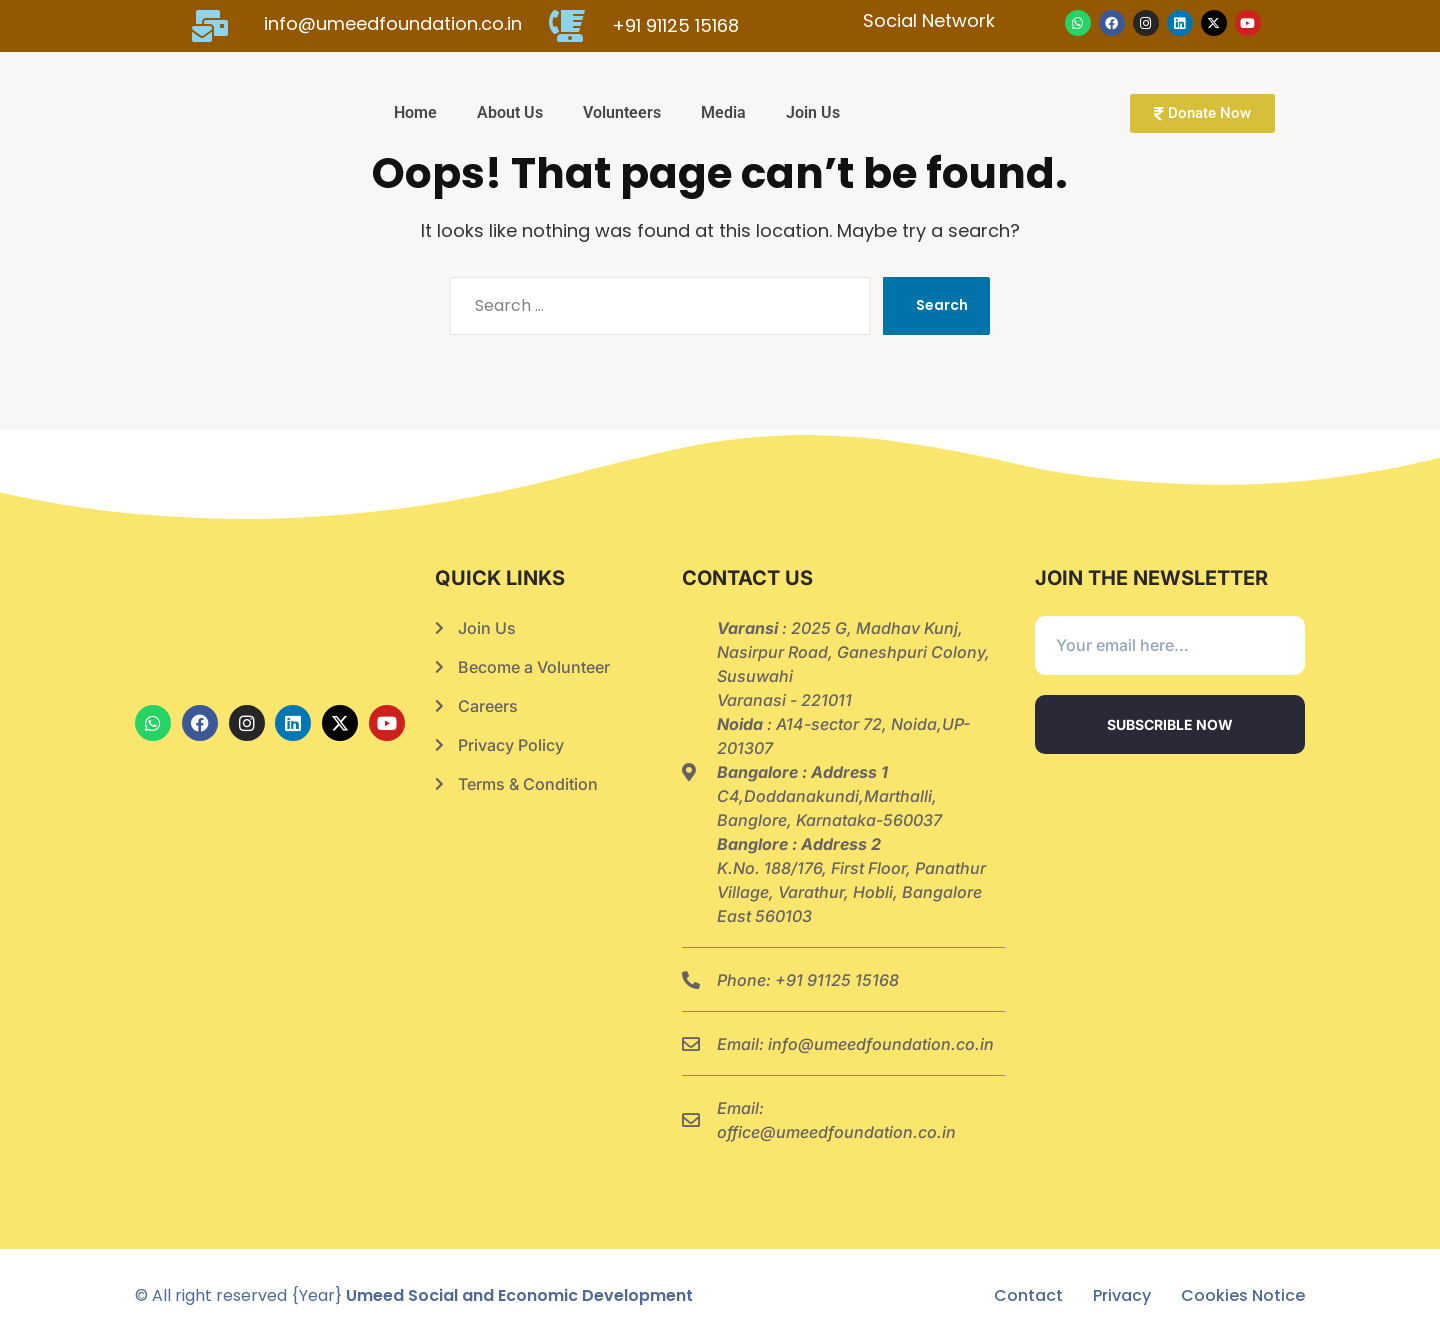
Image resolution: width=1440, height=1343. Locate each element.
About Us (510, 112)
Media (723, 112)
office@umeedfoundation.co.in (836, 1132)
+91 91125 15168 (837, 980)
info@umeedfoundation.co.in (881, 1044)
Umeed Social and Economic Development (519, 1295)
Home (415, 112)
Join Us (813, 112)
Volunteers (622, 112)
